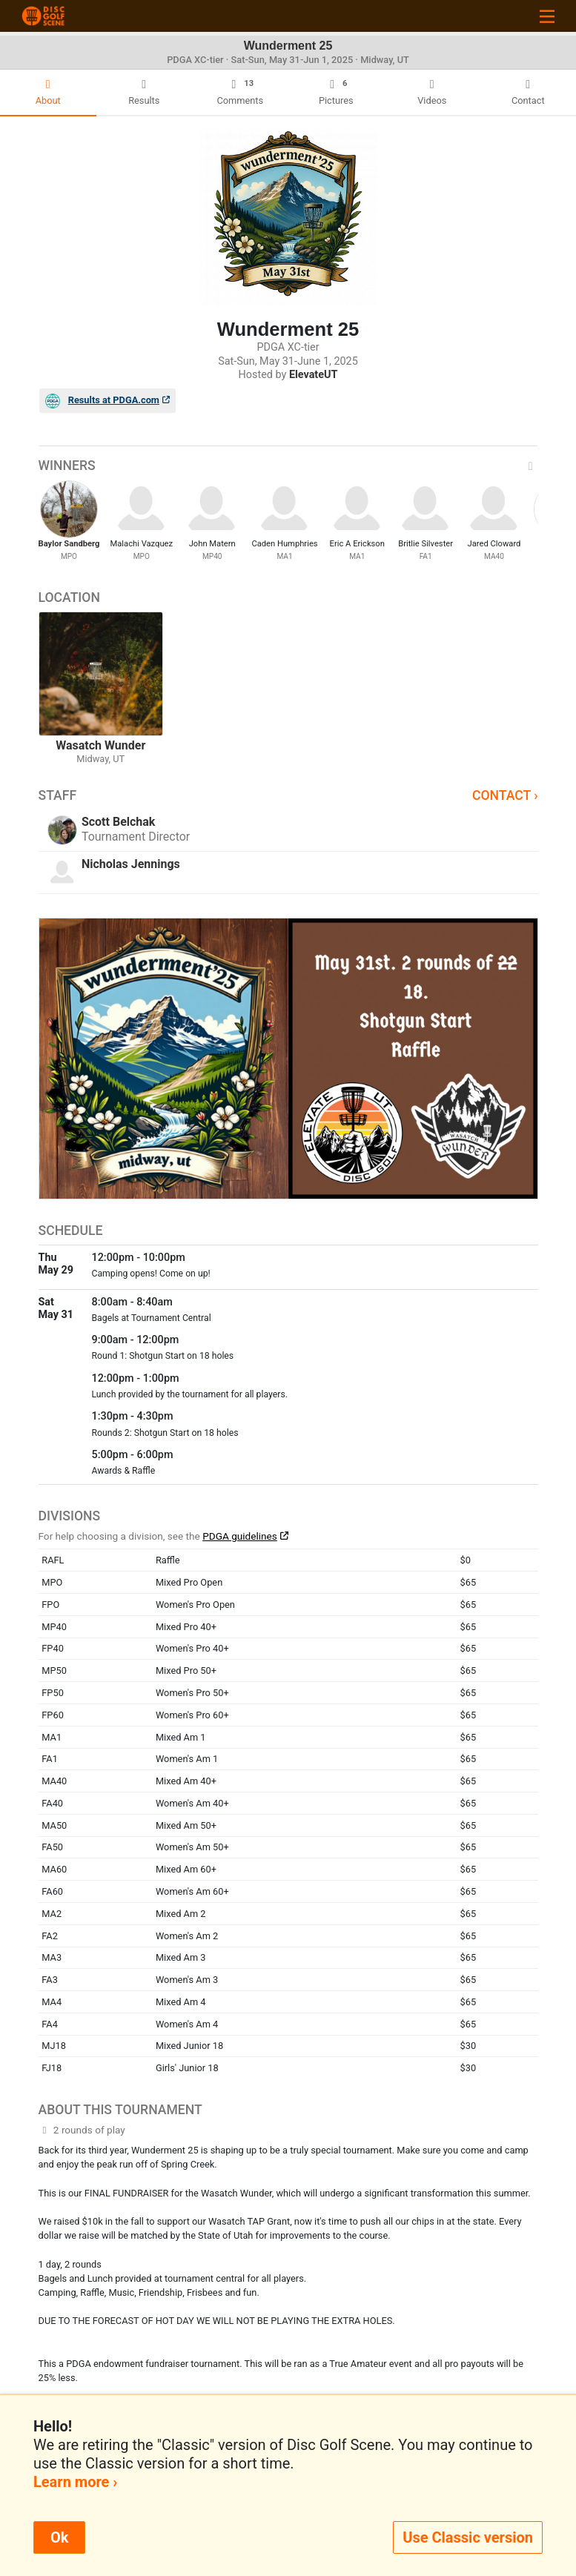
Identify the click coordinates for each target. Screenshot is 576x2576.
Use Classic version (468, 2537)
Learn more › (75, 2482)
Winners (288, 465)
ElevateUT (313, 374)
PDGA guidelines (239, 1536)
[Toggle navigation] (547, 16)
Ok (59, 2537)
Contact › (505, 795)
